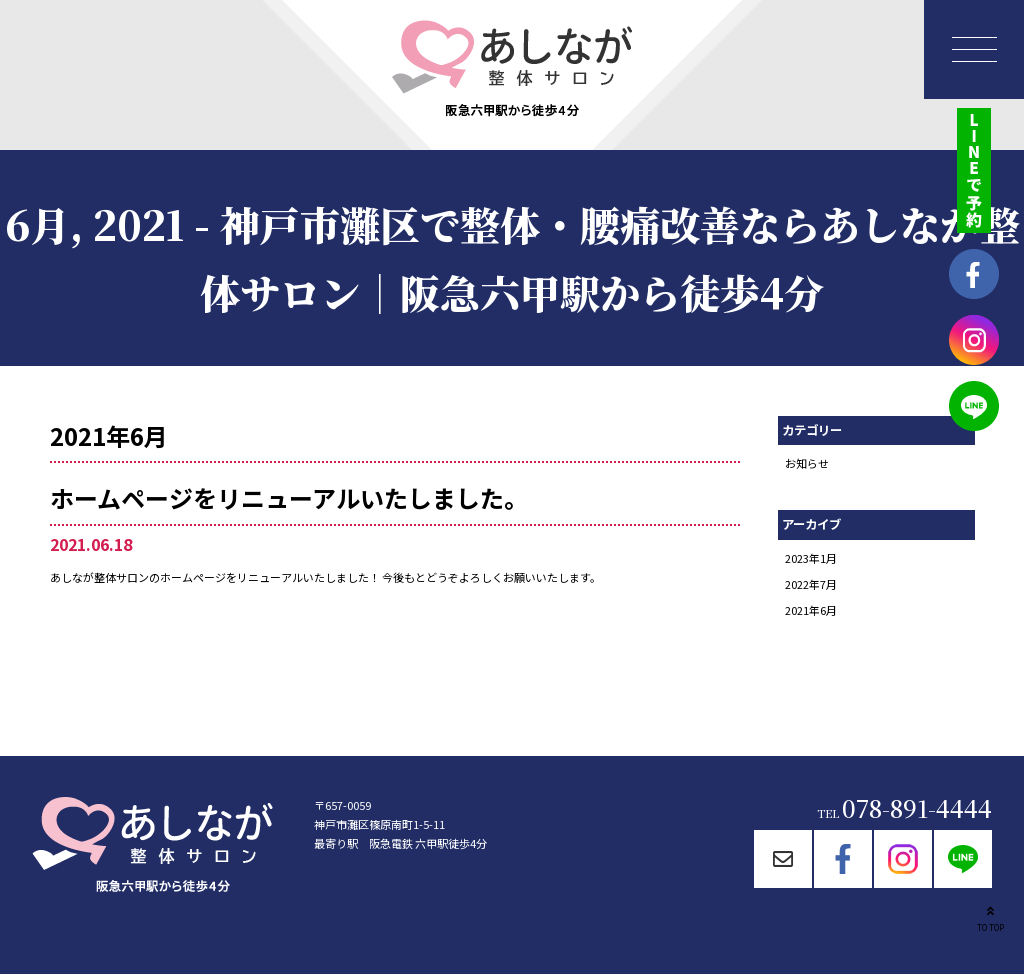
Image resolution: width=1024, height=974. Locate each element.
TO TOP (990, 917)
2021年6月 (811, 610)
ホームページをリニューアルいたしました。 (289, 497)
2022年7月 (811, 584)
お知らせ (807, 463)
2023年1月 (811, 558)
